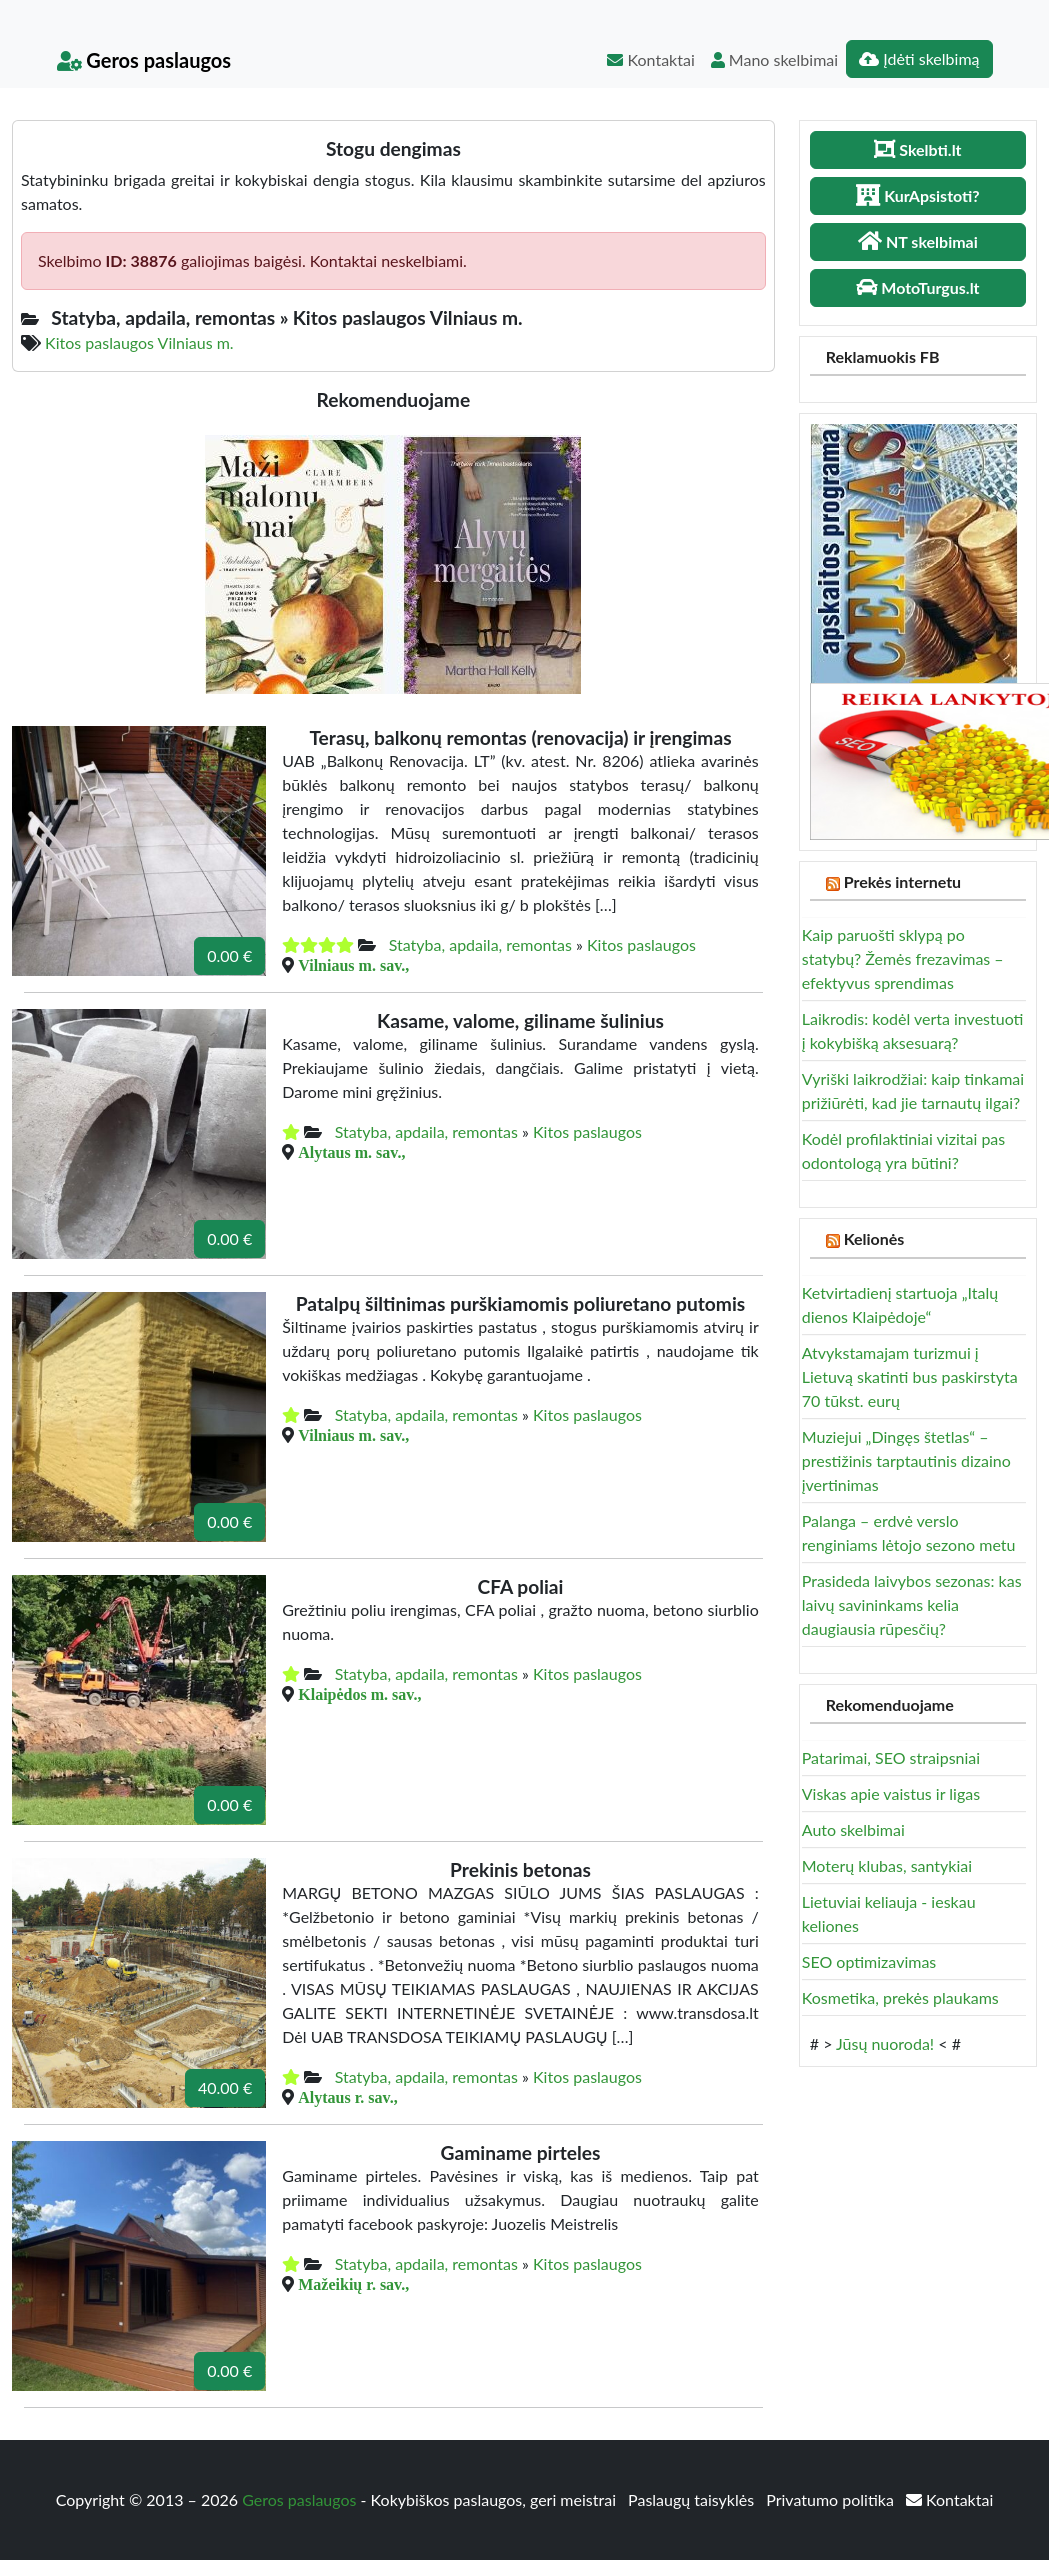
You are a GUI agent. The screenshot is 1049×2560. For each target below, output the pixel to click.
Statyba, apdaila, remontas (480, 944)
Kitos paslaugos (641, 944)
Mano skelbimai (774, 59)
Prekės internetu (903, 881)
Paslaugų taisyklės (693, 2499)
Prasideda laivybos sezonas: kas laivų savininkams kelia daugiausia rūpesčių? (912, 1604)
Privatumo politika (832, 2499)
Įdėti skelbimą (919, 58)
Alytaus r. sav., (347, 2097)
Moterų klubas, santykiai (887, 1865)
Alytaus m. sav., (351, 1152)
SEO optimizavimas (869, 1961)
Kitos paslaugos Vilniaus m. (139, 342)
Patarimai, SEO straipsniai (891, 1757)
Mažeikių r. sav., (353, 2284)
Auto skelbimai (853, 1829)
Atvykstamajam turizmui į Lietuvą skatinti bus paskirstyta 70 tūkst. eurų (910, 1376)
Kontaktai (650, 59)
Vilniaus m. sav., (353, 965)
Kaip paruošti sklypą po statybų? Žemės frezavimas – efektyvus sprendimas (903, 958)
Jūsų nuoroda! (885, 2043)
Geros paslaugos (144, 60)
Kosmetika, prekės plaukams (900, 1997)
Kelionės (874, 1238)
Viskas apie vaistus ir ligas (891, 1793)
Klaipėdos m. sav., (359, 1694)
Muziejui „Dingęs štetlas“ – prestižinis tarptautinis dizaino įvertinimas (906, 1460)
